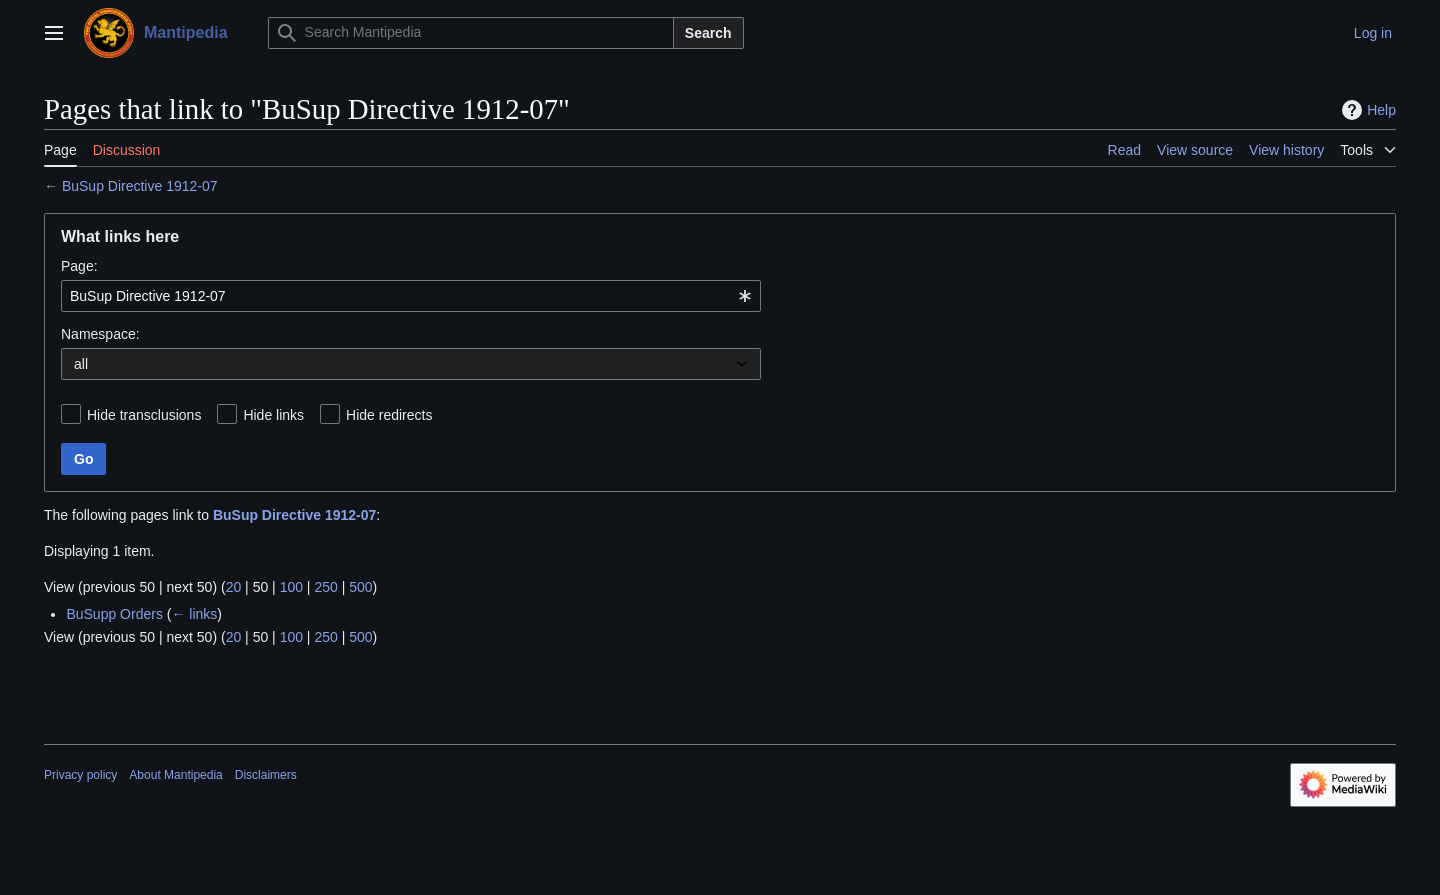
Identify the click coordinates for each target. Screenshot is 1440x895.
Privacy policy (80, 775)
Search (708, 33)
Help (1366, 110)
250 (325, 587)
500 (360, 587)
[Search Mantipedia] (471, 33)
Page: (79, 266)
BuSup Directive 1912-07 (140, 186)
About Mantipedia (175, 775)
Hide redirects (389, 415)
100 (291, 587)
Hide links (273, 415)
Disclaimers (266, 775)
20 (234, 587)
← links (194, 614)
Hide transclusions (144, 415)
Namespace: (100, 334)
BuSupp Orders (114, 614)
